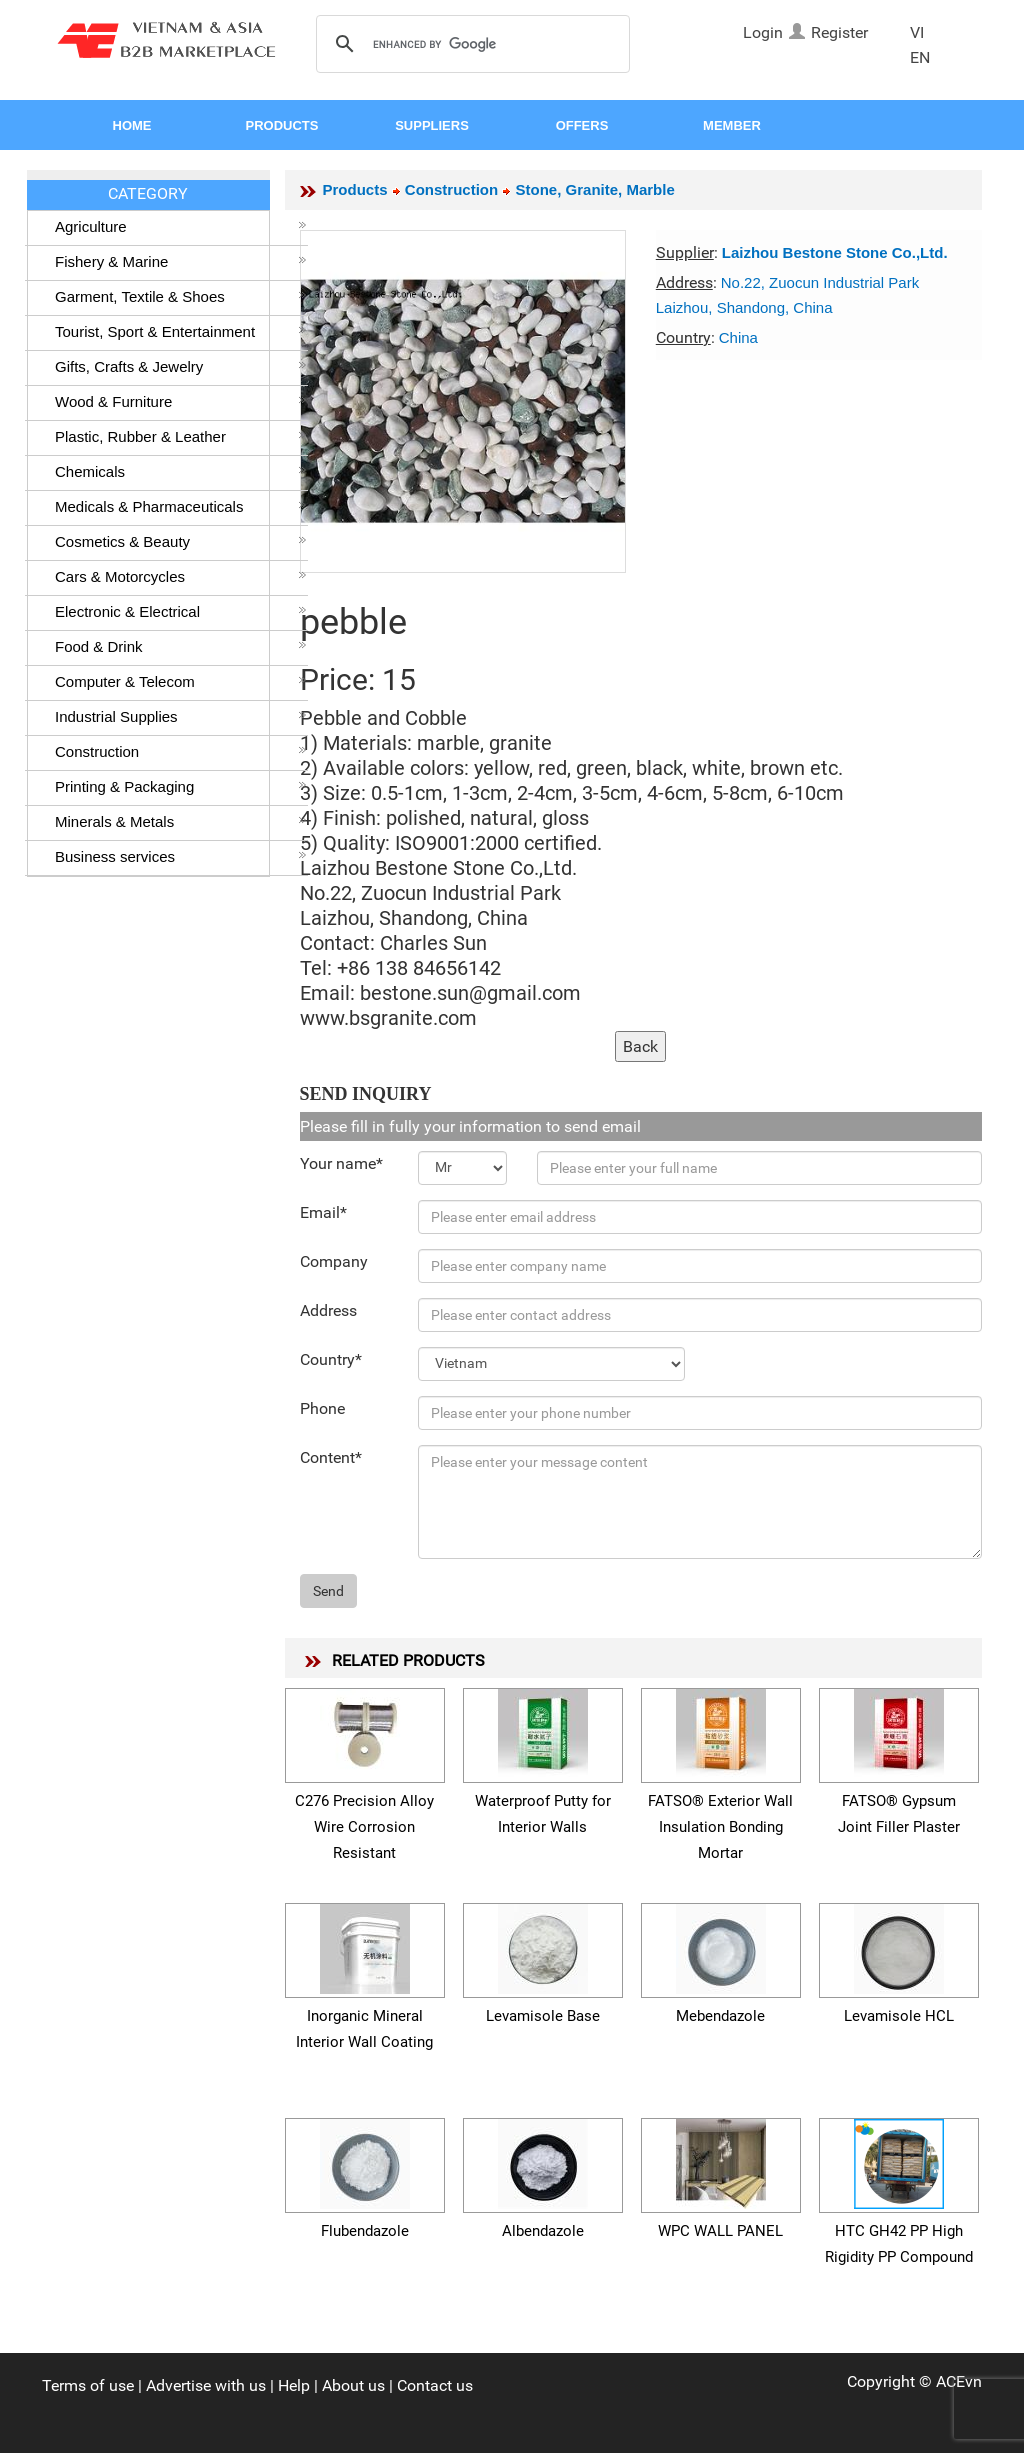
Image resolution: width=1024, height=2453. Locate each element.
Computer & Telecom (181, 681)
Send (328, 1591)
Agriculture (181, 226)
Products (355, 189)
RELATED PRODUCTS (408, 1660)
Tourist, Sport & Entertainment (181, 331)
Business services (181, 856)
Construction (181, 751)
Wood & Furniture (181, 401)
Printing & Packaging (181, 786)
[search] (470, 45)
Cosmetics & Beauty (181, 541)
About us (353, 2385)
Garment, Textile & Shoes (181, 296)
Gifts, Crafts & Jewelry (181, 366)
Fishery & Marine (181, 261)
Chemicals (181, 471)
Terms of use (88, 2385)
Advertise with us (206, 2385)
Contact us (435, 2385)
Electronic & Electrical (181, 611)
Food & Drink (181, 646)
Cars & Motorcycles (181, 576)
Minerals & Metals (181, 821)
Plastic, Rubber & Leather (181, 436)
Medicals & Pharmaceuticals (181, 506)
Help (294, 2385)
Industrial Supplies (181, 716)
